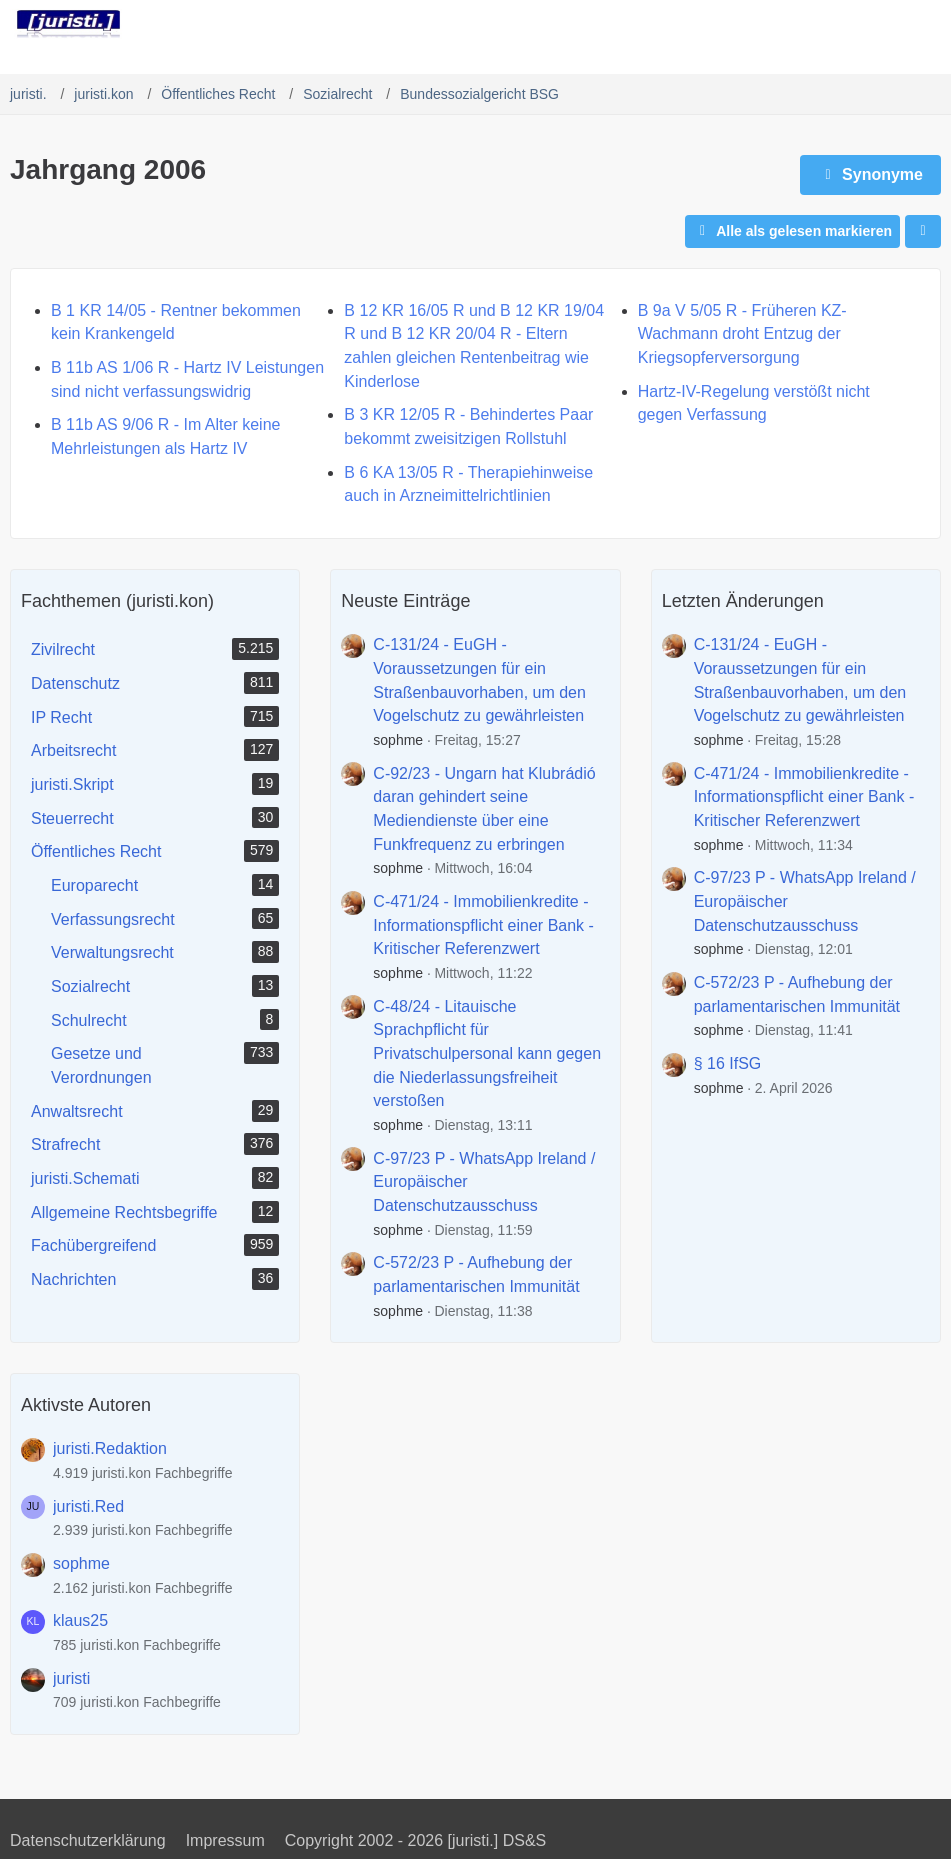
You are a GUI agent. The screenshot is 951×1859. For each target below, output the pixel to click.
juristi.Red (88, 1506)
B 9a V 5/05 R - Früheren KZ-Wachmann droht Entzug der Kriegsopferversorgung (742, 334)
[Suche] (825, 25)
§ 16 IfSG (728, 1063)
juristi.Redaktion (110, 1448)
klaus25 (80, 1620)
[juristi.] (68, 24)
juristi (71, 1678)
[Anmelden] (875, 25)
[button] (923, 231)
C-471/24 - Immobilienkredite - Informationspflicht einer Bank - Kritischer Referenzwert (483, 925)
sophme (398, 740)
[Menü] (925, 25)
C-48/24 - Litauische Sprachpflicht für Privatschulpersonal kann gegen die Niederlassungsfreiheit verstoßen (487, 1054)
